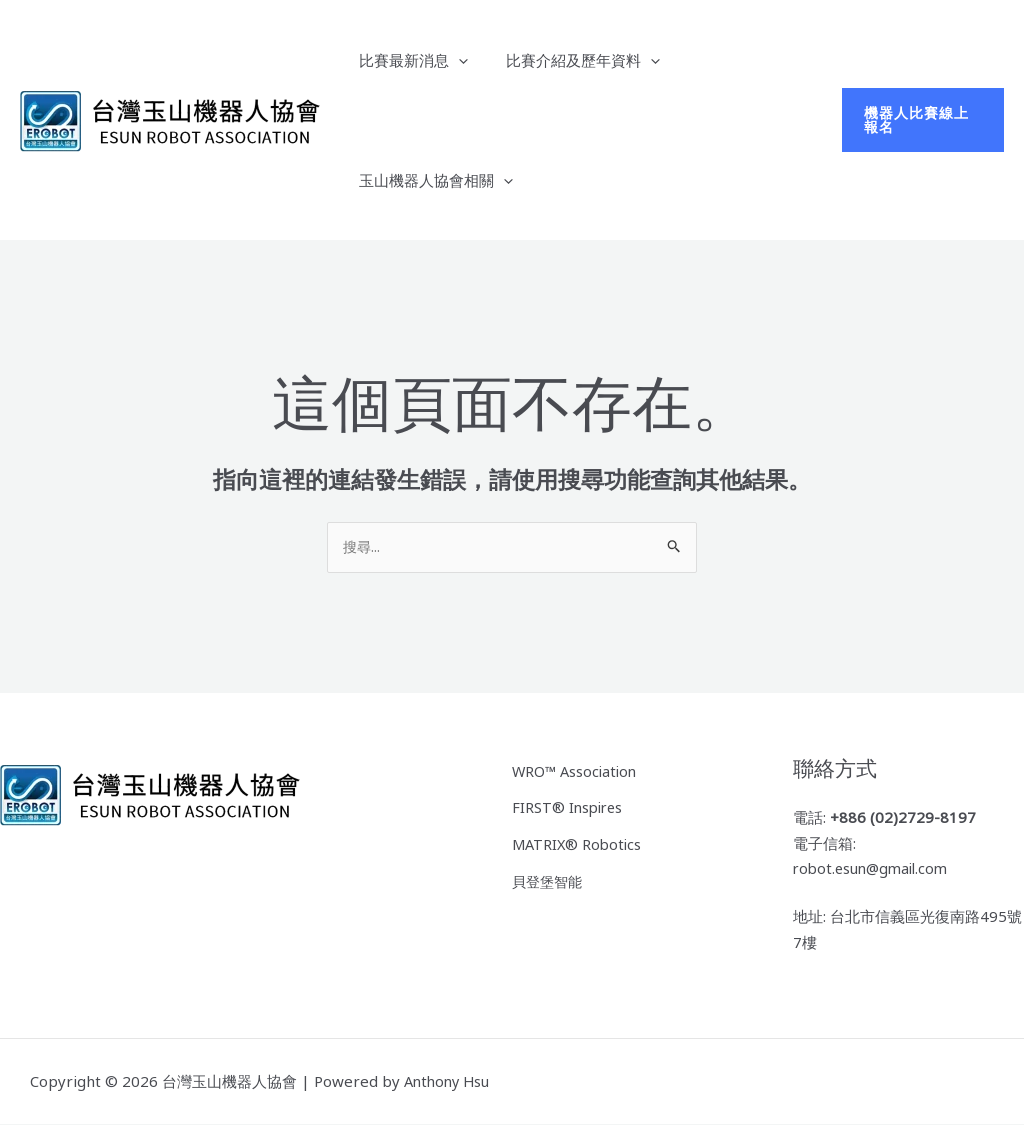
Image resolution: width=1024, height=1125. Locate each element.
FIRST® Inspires (569, 806)
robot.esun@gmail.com (874, 869)
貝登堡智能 (549, 877)
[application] (454, 60)
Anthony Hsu (449, 1082)
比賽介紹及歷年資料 (571, 60)
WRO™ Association (577, 771)
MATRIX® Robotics (579, 842)
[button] (920, 120)
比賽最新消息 (409, 60)
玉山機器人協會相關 (432, 180)
